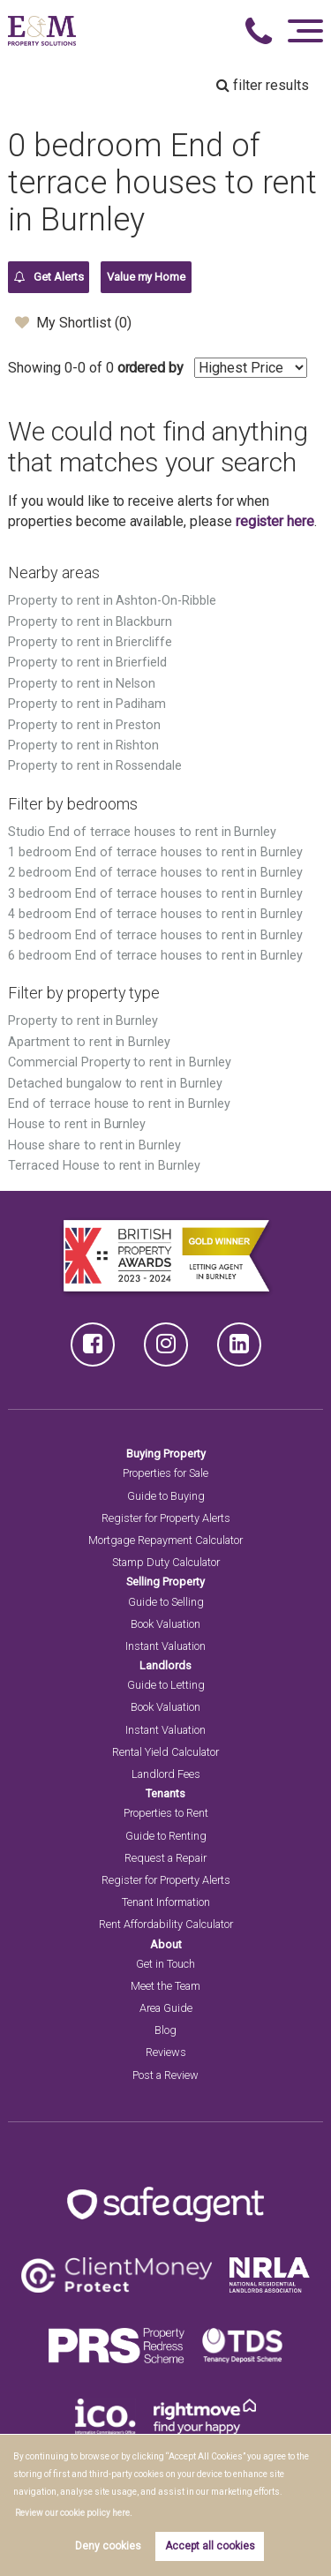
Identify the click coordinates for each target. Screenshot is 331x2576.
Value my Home (146, 276)
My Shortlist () (73, 322)
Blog (165, 2030)
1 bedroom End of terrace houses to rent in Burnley (155, 852)
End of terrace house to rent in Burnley (118, 1103)
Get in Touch (165, 1963)
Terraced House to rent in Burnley (103, 1165)
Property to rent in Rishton (83, 745)
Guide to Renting (166, 1835)
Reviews (166, 2052)
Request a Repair (165, 1857)
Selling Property (165, 1581)
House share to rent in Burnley (94, 1145)
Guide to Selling (166, 1601)
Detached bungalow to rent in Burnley (115, 1083)
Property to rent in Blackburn (90, 621)
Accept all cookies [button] (210, 2546)
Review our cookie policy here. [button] (73, 2513)
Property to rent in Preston (84, 725)
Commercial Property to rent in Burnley (119, 1062)
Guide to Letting (166, 1684)
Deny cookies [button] (108, 2546)
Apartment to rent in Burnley (89, 1042)
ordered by (150, 367)
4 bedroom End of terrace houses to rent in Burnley (155, 914)
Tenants (165, 1793)
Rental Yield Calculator (165, 1752)
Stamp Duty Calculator (166, 1562)
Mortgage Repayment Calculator (165, 1540)
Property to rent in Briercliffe (90, 642)
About (166, 1944)
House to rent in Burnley (77, 1124)
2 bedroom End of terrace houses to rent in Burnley (155, 872)
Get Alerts (49, 277)
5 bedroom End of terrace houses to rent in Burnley (155, 935)
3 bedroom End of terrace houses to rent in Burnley (155, 893)
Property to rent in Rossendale (95, 765)
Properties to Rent (166, 1812)
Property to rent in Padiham (87, 704)
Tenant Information (166, 1902)
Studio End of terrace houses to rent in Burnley (142, 832)
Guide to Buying (166, 1496)
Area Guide (165, 2008)
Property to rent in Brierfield (87, 662)
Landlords (165, 1665)
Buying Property (166, 1453)
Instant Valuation (165, 1646)
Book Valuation (165, 1624)
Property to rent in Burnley (83, 1020)
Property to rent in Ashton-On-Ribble (111, 600)
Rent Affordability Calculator (166, 1924)
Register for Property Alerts (166, 1518)
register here (275, 521)
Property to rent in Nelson (81, 683)
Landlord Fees (166, 1774)
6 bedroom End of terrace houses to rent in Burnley (155, 955)
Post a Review (165, 2075)
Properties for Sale (165, 1473)
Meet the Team (165, 1985)
